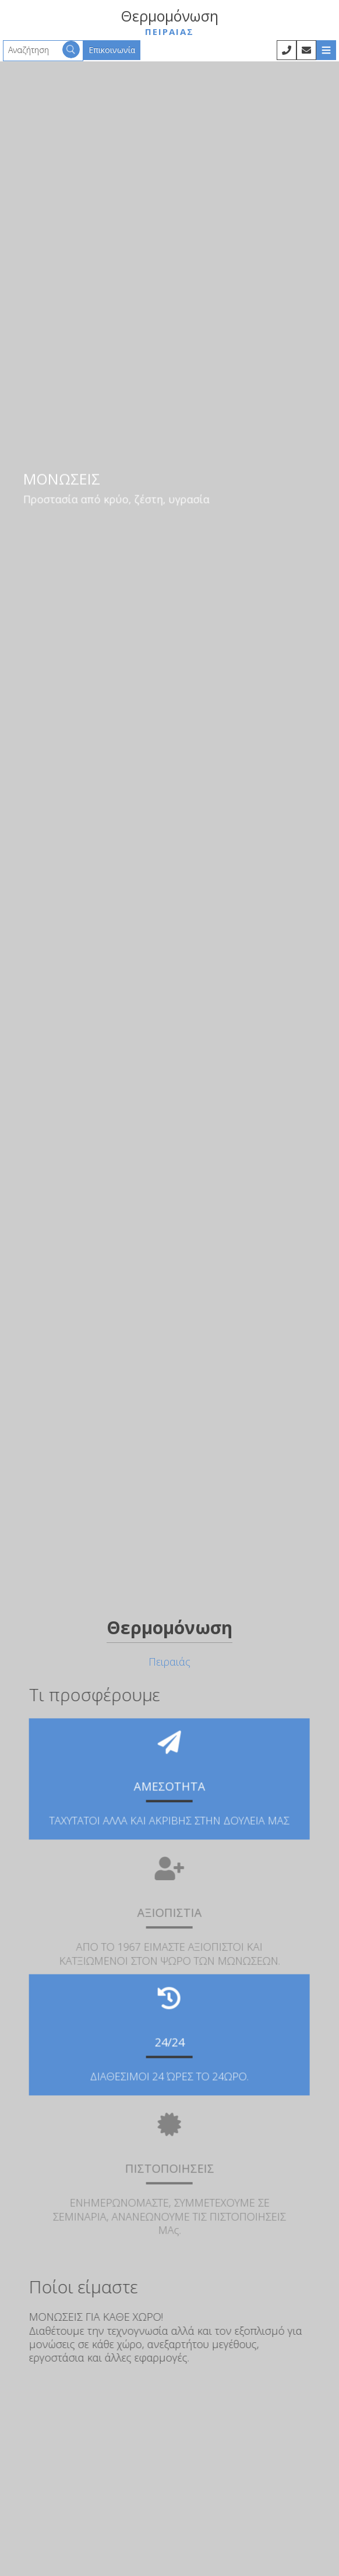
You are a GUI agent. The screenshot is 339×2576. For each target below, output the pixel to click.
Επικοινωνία (112, 49)
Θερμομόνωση (169, 21)
